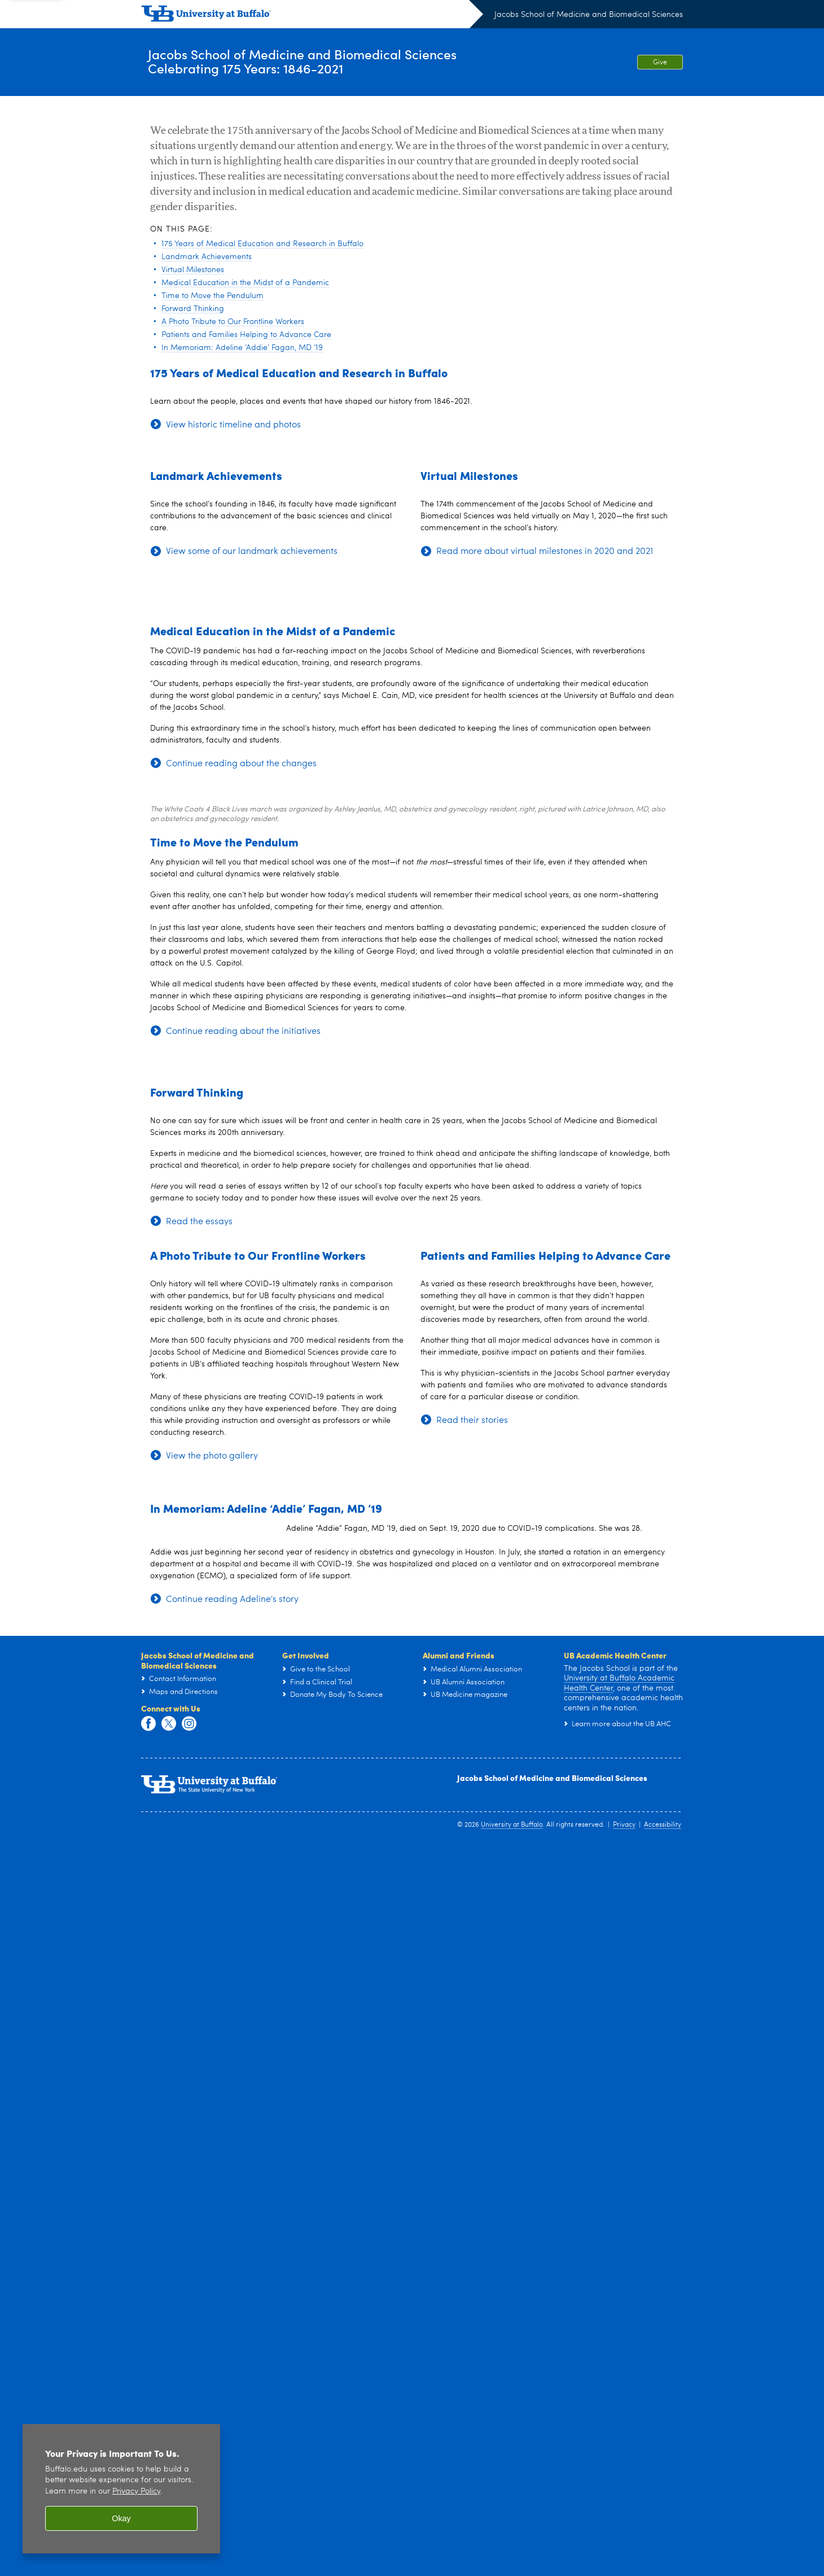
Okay (121, 2518)
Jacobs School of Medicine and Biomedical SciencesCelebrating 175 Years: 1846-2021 (337, 61)
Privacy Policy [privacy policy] (136, 2491)
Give (660, 62)
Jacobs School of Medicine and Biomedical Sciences (588, 15)
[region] (121, 2488)
